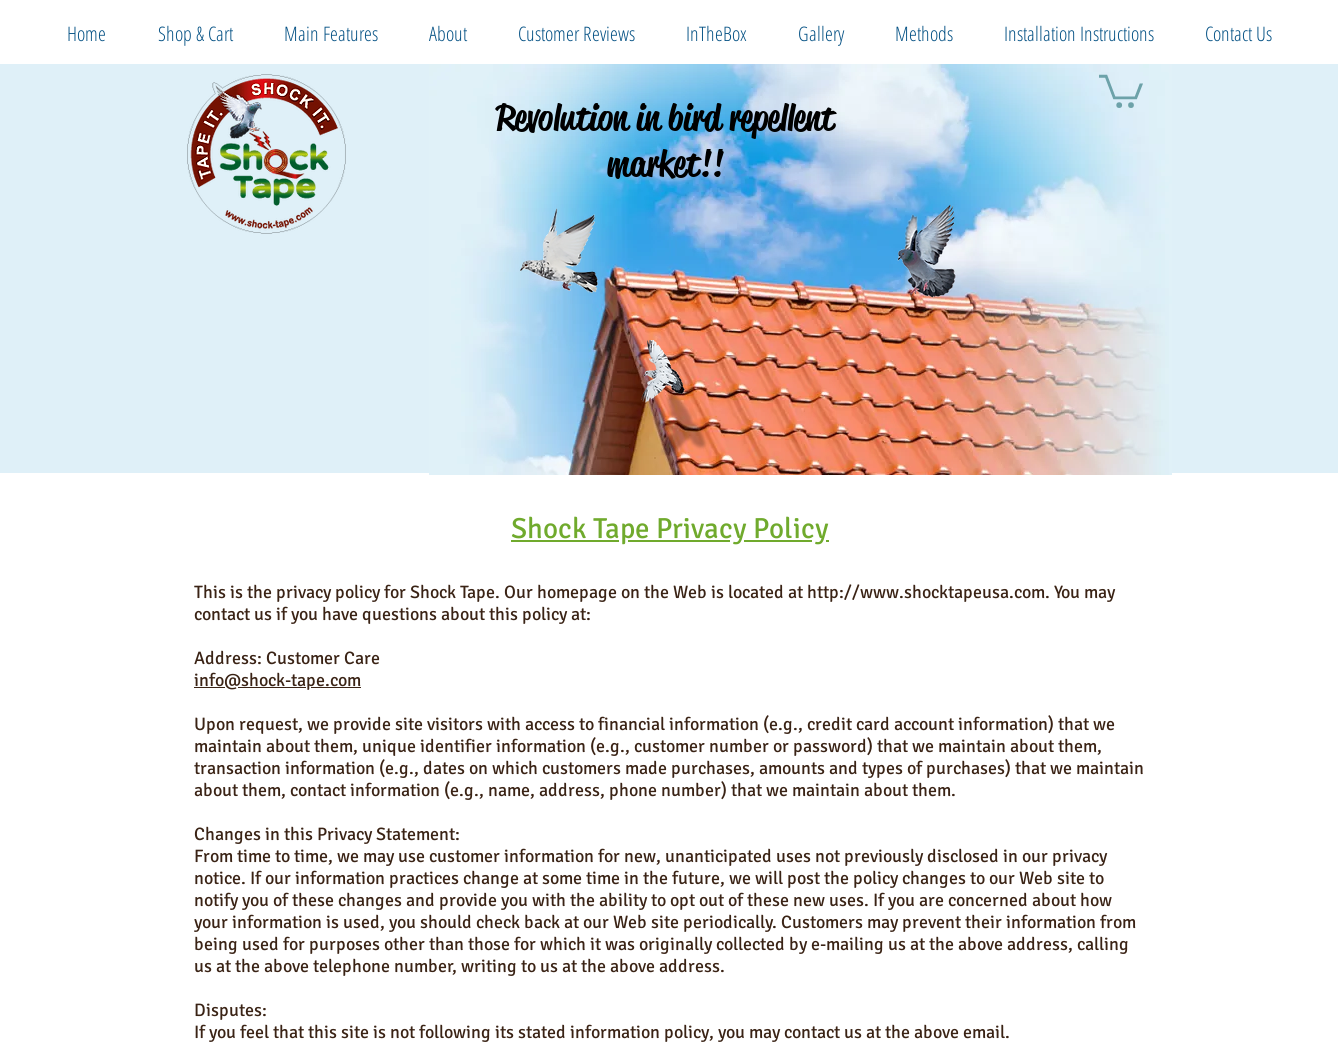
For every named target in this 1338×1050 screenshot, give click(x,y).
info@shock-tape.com (277, 680)
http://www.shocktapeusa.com (926, 592)
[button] (1121, 89)
